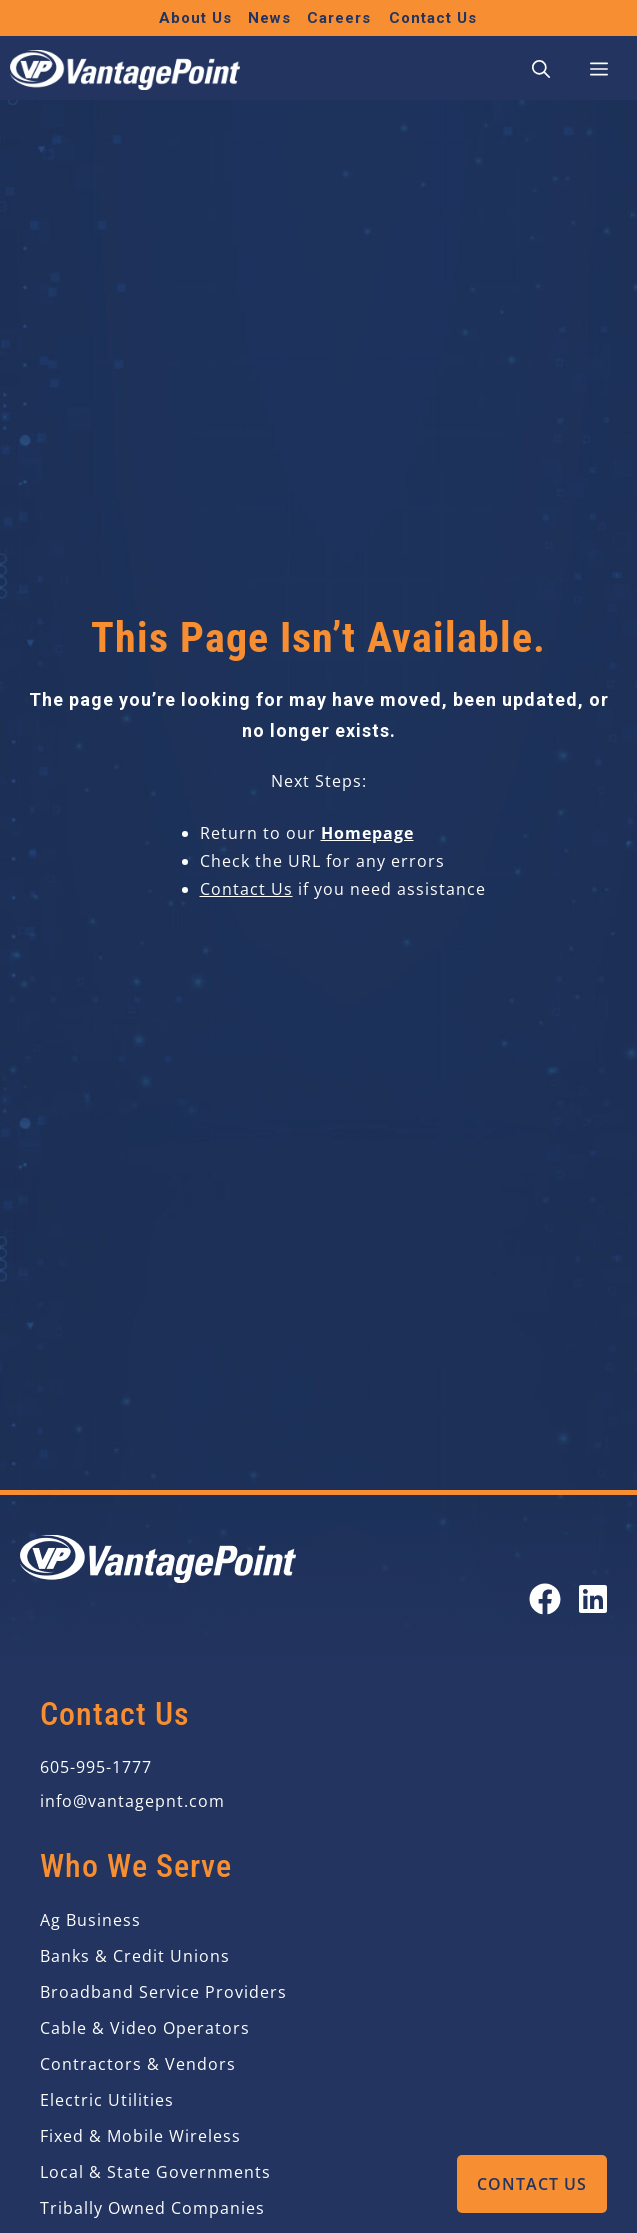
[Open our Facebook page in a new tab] (545, 1599)
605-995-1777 (96, 1767)
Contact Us (532, 2184)
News (269, 18)
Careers (339, 18)
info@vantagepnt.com (132, 1801)
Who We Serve (136, 1866)
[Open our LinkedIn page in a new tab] (593, 1599)
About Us (195, 18)
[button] (541, 70)
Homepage (367, 833)
